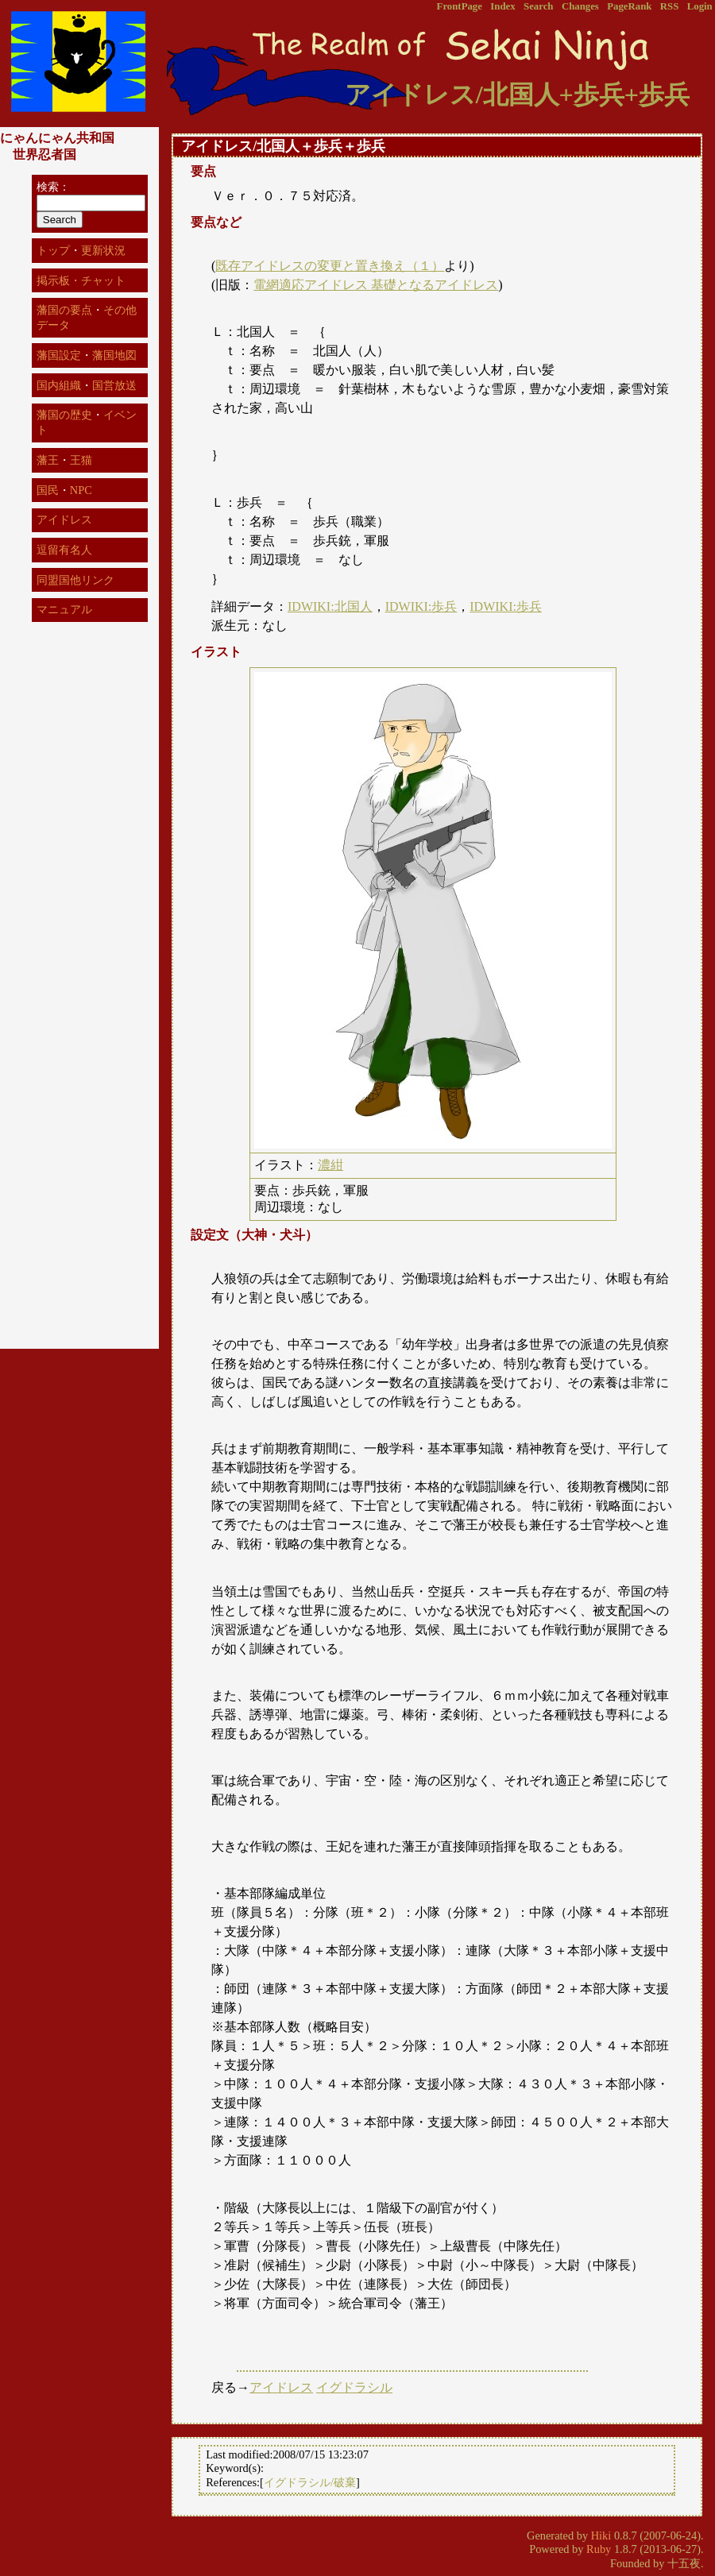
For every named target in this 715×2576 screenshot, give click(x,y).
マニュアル (64, 609)
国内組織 (59, 385)
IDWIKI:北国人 (330, 606)
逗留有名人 (64, 549)
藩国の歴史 (64, 414)
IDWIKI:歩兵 (421, 606)
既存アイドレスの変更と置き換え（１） (329, 265)
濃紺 (330, 1165)
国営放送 (114, 385)
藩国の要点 (64, 309)
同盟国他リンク (75, 580)
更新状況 (103, 250)
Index (502, 6)
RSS (669, 6)
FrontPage (459, 6)
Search (538, 6)
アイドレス (281, 2392)
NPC (81, 490)
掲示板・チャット (81, 280)
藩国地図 (114, 355)
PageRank (629, 6)
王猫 (81, 460)
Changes (580, 6)
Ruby (598, 2553)
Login (700, 6)
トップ (53, 250)
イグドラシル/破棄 (310, 2487)
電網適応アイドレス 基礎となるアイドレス (375, 285)
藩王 (48, 460)
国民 (48, 490)
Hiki (601, 2540)
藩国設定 (59, 355)
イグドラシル (354, 2392)
